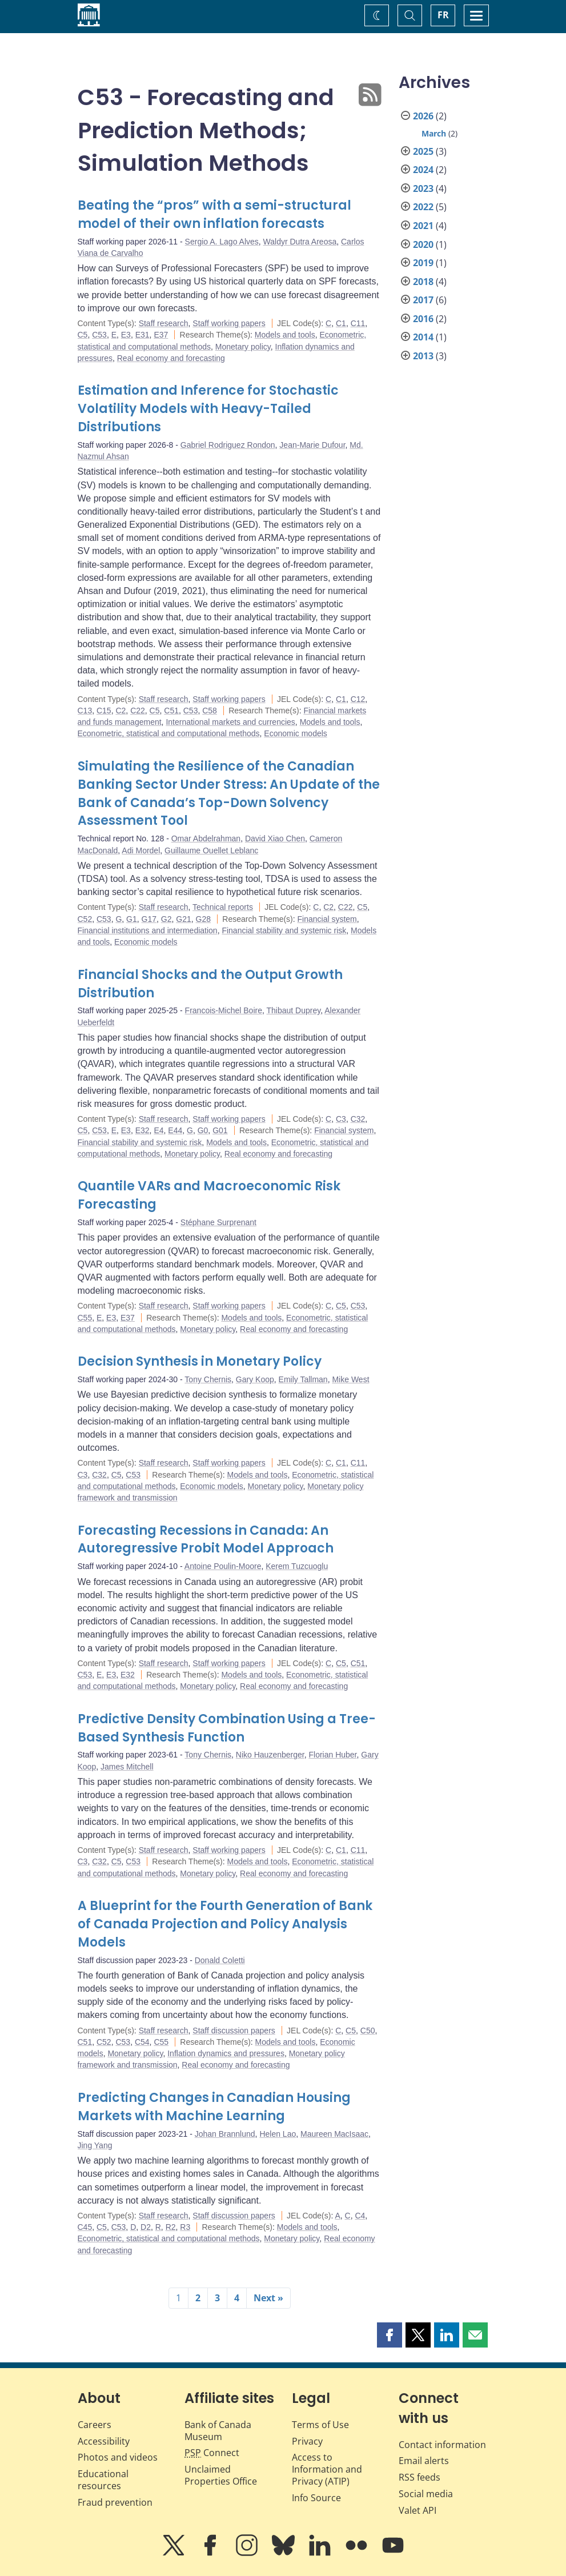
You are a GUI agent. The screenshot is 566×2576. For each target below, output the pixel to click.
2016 (423, 318)
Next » (268, 2298)
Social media (426, 2493)
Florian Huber (332, 1754)
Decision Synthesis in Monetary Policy (200, 1361)
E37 (161, 334)
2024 (423, 169)
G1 (131, 919)
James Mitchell (127, 1766)
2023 (423, 188)
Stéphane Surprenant (218, 1222)
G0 (203, 1130)
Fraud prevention (115, 2502)
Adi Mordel (141, 850)
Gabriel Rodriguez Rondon (227, 445)
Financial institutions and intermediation (148, 930)
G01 (219, 1130)
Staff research (163, 323)
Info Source (316, 2497)
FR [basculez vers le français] (443, 15)
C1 (341, 323)
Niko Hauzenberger (270, 1754)
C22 (137, 710)
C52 (85, 919)
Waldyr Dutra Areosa (300, 241)
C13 (85, 710)
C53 (99, 334)
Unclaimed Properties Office (220, 2475)
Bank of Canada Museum (217, 2430)
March (434, 133)
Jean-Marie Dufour (312, 445)
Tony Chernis (207, 1379)
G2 (166, 919)
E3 (126, 334)
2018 (423, 281)
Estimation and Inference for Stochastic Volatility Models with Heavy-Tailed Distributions (208, 409)
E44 (175, 1130)
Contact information (442, 2444)
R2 (171, 2227)
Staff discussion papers (233, 2030)
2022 (423, 206)
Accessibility (104, 2441)
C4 (360, 2215)
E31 (142, 334)
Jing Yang (95, 2145)
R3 (185, 2227)
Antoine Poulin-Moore (223, 1566)
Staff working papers (228, 323)
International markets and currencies (230, 722)
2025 (423, 151)
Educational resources (103, 2479)
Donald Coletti (220, 1960)
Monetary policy (243, 346)
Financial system (327, 919)
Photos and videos (118, 2457)
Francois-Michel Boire (223, 1010)
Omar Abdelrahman (205, 838)
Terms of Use (320, 2424)
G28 (203, 919)
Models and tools (285, 334)
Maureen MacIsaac (334, 2133)
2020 (423, 244)
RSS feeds (419, 2477)
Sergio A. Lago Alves (222, 241)
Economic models (295, 733)
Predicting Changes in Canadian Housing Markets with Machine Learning (214, 2107)
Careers (94, 2424)
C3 (341, 1119)
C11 (358, 323)
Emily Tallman (303, 1379)
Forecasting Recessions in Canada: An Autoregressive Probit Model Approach (206, 1540)
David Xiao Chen (275, 838)
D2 (146, 2227)
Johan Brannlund (225, 2133)
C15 (104, 710)
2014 (423, 337)
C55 (85, 1317)
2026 (423, 116)
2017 (423, 300)
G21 (183, 919)
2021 (423, 225)
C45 (85, 2227)
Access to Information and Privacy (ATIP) (327, 2469)
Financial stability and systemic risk (284, 930)
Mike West (350, 1379)
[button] (389, 2335)
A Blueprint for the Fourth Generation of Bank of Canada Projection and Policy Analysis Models (225, 1924)
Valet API (417, 2510)
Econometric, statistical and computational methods (169, 733)
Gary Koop (255, 1379)
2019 (423, 262)
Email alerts (424, 2460)
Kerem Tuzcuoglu (297, 1566)
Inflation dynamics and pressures (225, 2053)
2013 (423, 356)
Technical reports (222, 907)
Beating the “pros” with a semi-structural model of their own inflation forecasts (214, 214)
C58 (209, 710)
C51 (171, 710)
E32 (142, 1130)
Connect (211, 2452)
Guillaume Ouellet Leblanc (211, 850)
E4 (158, 1130)
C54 (142, 2042)
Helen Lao (277, 2133)
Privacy (307, 2441)
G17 (149, 919)
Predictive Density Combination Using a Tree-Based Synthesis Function (227, 1728)
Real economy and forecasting (171, 358)
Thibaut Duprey (294, 1010)
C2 (120, 710)
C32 (358, 1119)
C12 (358, 699)
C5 (83, 334)
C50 (367, 2030)
